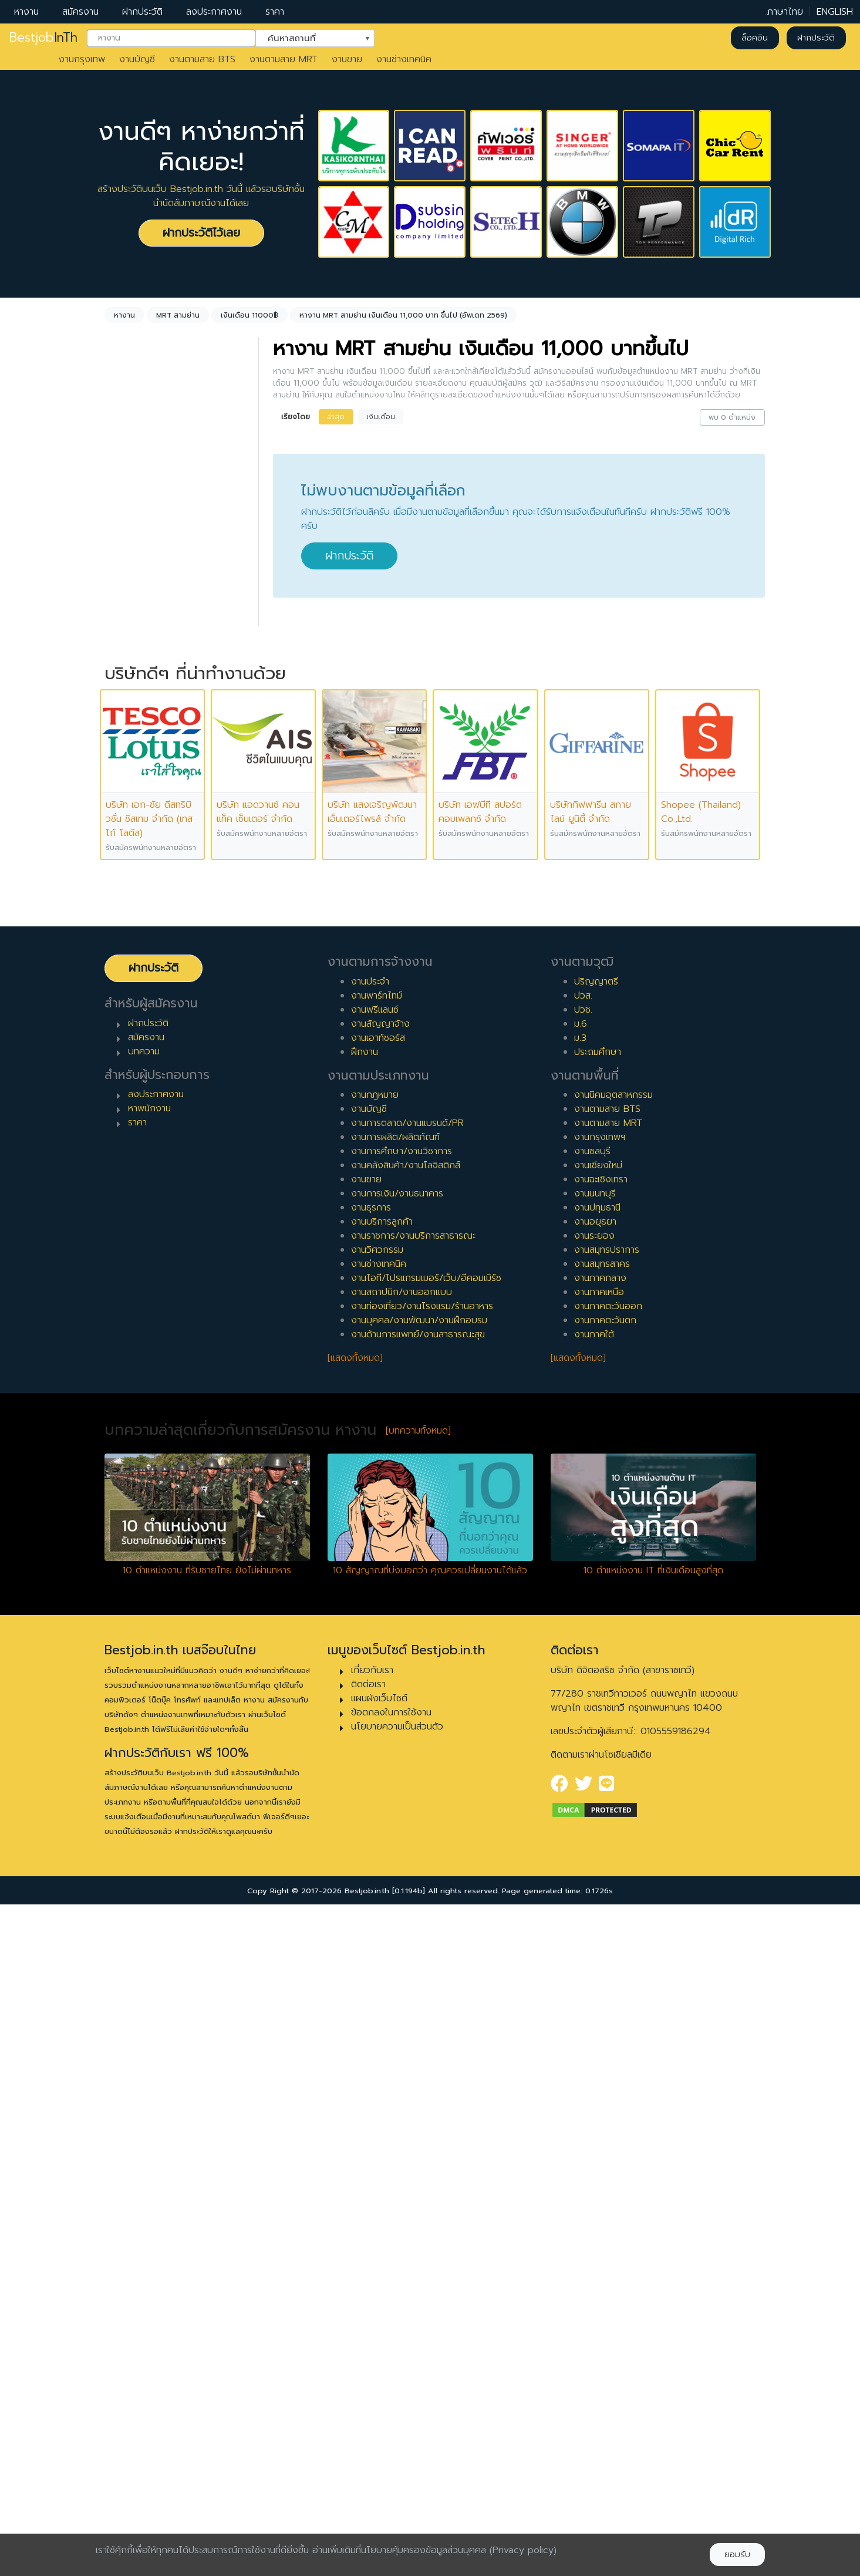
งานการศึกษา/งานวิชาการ (401, 1823)
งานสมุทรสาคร (602, 1935)
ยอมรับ (737, 2554)
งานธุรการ (371, 1879)
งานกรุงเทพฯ (599, 1809)
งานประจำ (370, 1653)
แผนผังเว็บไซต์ (379, 2369)
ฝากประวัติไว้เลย (201, 232)
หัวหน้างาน (139, 1139)
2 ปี (126, 905)
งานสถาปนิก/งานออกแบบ (401, 1964)
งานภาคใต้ (594, 2006)
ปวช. (583, 1681)
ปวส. (583, 1667)
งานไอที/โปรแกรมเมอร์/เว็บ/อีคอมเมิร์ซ (426, 1950)
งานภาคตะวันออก (608, 1978)
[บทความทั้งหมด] (418, 2102)
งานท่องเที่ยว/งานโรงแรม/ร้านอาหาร (422, 1978)
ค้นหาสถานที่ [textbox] (308, 37)
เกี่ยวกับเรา (372, 2341)
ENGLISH (835, 12)
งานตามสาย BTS (202, 59)
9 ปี (126, 1037)
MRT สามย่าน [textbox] (149, 559)
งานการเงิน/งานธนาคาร (397, 1865)
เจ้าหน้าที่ (135, 1120)
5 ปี (126, 962)
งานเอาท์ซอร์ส (378, 1709)
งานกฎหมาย (375, 1766)
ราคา (274, 12)
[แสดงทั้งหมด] (355, 2029)
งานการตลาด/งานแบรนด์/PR (407, 1795)
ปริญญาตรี (596, 1653)
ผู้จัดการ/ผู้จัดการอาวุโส (165, 1158)
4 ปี (127, 943)
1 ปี (125, 886)
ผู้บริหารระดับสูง (149, 1176)
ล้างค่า (120, 494)
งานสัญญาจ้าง (380, 1695)
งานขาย (347, 59)
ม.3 (580, 1709)
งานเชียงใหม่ (598, 1837)
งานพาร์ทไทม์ (376, 1667)
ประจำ (130, 710)
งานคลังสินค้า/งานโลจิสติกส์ (405, 1837)
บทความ (144, 1722)
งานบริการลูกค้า (382, 1893)
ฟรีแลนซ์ (135, 766)
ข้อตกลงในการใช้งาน (391, 2383)
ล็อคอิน (754, 38)
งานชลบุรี (592, 1823)
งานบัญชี (137, 59)
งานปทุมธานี (597, 1879)
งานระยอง (594, 1907)
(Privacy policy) (523, 2550)
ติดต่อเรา (368, 2355)
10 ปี (128, 1055)
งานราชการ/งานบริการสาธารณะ (413, 1907)
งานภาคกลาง (600, 1950)
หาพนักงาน (149, 1780)
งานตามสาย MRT (283, 59)
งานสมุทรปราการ (606, 1921)
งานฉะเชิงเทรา (601, 1851)
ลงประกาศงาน (214, 12)
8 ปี (126, 1018)
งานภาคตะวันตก (605, 1992)
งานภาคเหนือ (599, 1964)
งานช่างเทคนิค (403, 59)
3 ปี (126, 924)
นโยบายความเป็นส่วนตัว (397, 2397)
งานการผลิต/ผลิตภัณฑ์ (395, 1809)
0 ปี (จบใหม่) (144, 868)
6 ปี (126, 980)
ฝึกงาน (132, 785)
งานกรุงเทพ (82, 59)
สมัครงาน (80, 12)
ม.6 (580, 1695)
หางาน (26, 12)
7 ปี (126, 999)
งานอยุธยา (595, 1893)
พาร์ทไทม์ (137, 728)
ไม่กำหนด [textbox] (140, 475)
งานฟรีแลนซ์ (375, 1681)
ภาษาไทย (785, 12)
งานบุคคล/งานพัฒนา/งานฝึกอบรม (419, 1992)
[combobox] (171, 38)
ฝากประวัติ (142, 12)
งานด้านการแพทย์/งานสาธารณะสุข (418, 2006)
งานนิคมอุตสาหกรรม (613, 1766)
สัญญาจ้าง (141, 747)
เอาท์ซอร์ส (138, 804)
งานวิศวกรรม (377, 1921)
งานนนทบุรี (595, 1865)
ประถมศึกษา (597, 1723)
